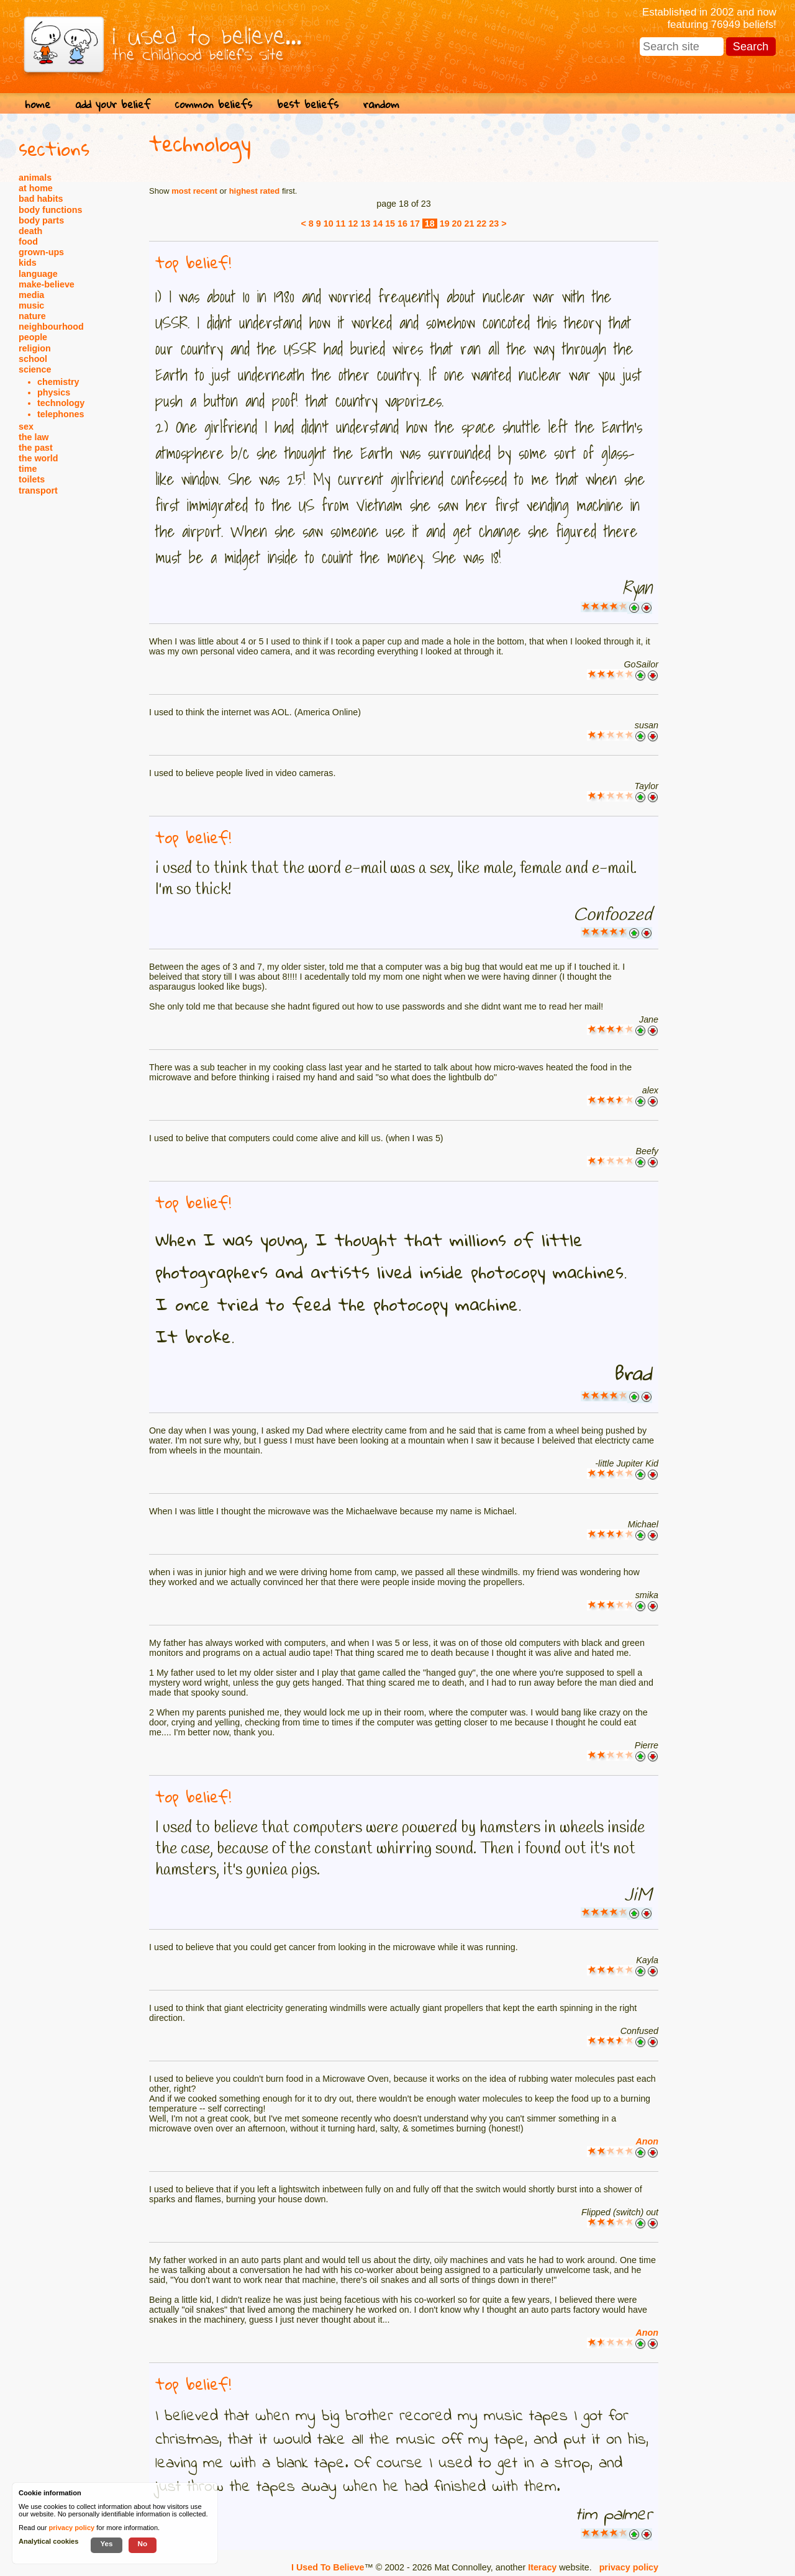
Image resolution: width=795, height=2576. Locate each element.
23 (494, 223)
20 (457, 223)
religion (35, 348)
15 (390, 223)
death (30, 231)
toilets (32, 479)
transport (38, 490)
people (33, 337)
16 (402, 223)
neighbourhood (51, 327)
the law (33, 437)
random (381, 104)
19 (445, 223)
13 (365, 223)
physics (53, 392)
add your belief (112, 104)
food (28, 241)
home (37, 104)
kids (28, 263)
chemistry (58, 382)
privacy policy (628, 2567)
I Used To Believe (327, 2567)
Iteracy (542, 2567)
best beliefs (307, 104)
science (35, 369)
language (38, 274)
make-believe (47, 284)
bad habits (41, 199)
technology (60, 403)
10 (329, 223)
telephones (60, 414)
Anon (646, 2141)
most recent (194, 191)
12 (353, 223)
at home (36, 188)
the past (36, 448)
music (31, 305)
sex (26, 427)
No (143, 2543)
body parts (41, 220)
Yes (106, 2543)
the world (38, 458)
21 (469, 223)
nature (32, 316)
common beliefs (213, 104)
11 (341, 223)
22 (481, 223)
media (31, 295)
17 (415, 223)
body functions (50, 210)
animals (35, 178)
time (28, 469)
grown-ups (41, 252)
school (33, 359)
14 (378, 223)
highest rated (254, 191)
